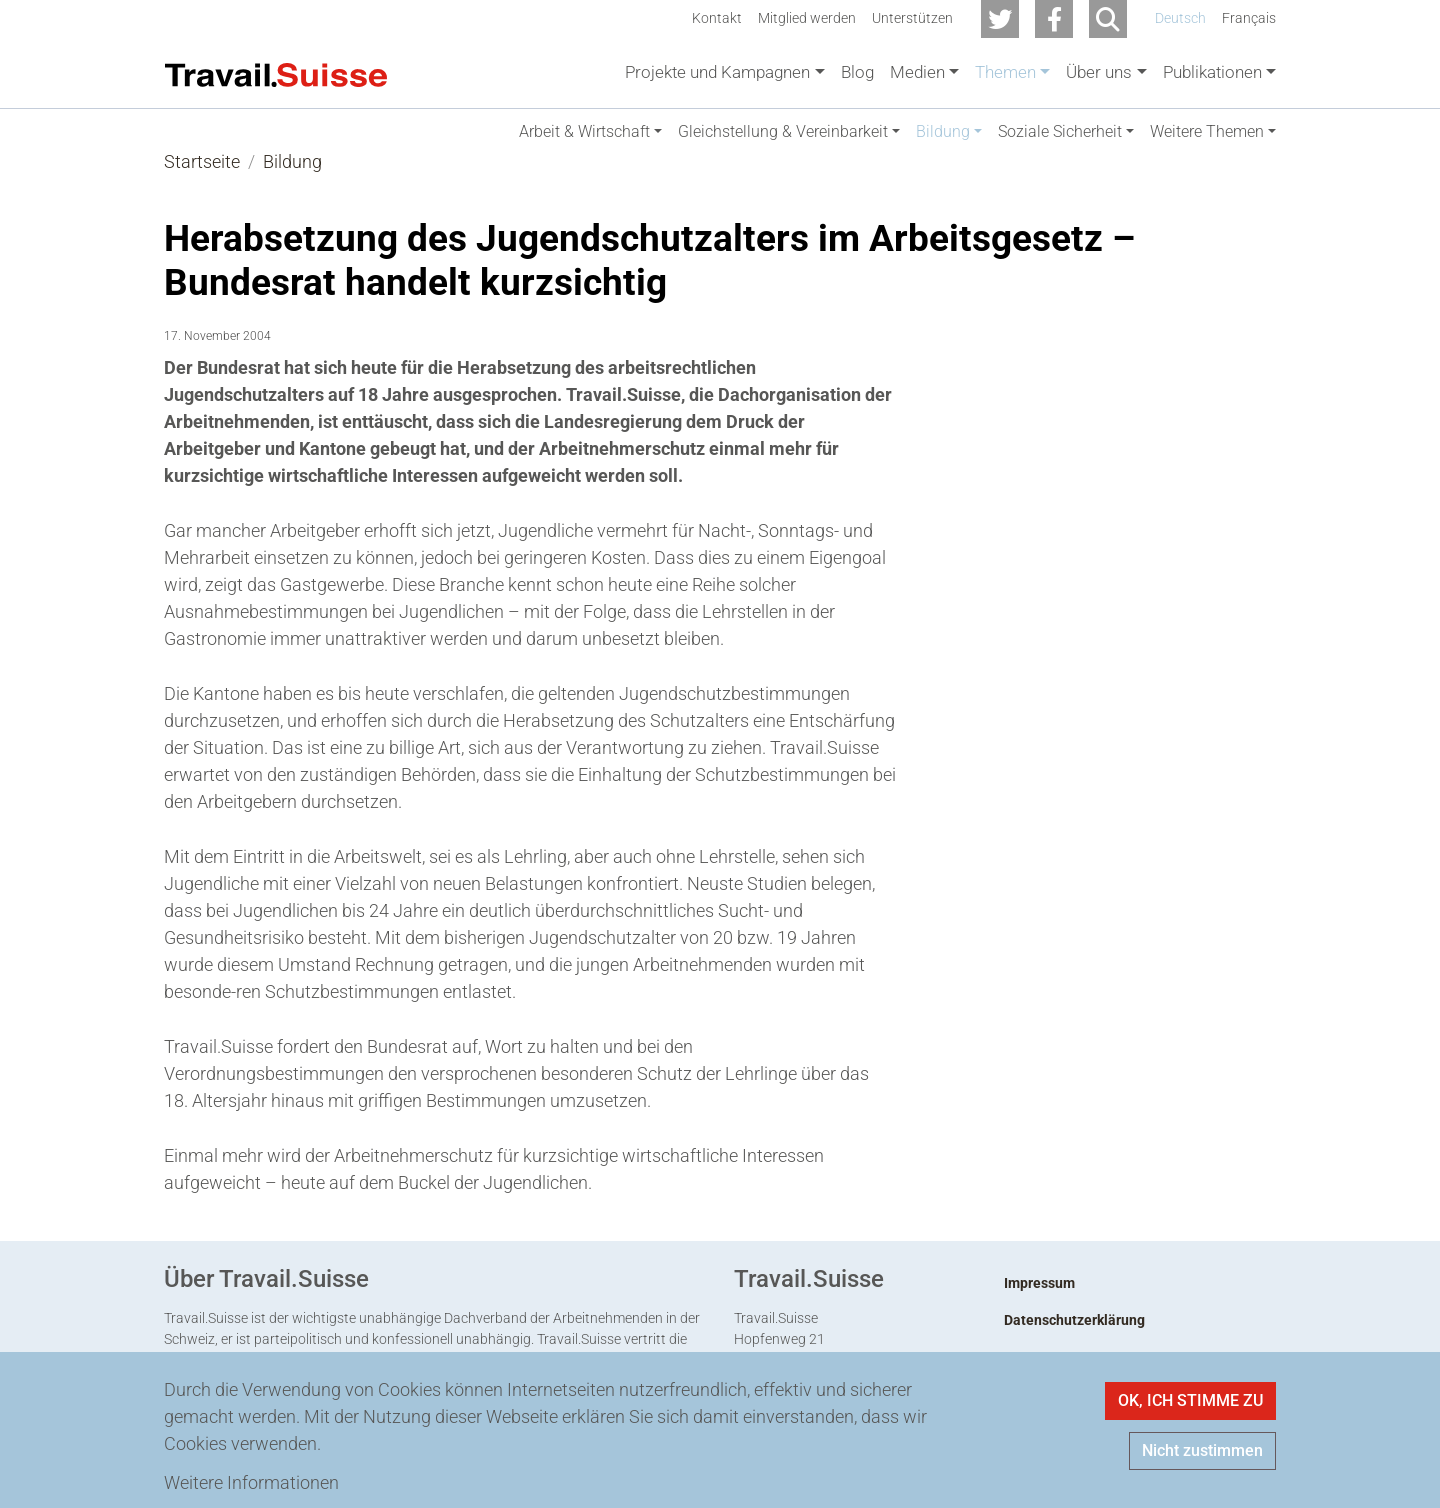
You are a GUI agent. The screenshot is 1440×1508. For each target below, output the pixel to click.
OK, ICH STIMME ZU (1190, 1400)
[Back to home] (276, 73)
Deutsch (1180, 18)
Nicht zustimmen (1202, 1450)
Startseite (202, 181)
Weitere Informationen (251, 1482)
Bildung (292, 181)
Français (1249, 18)
